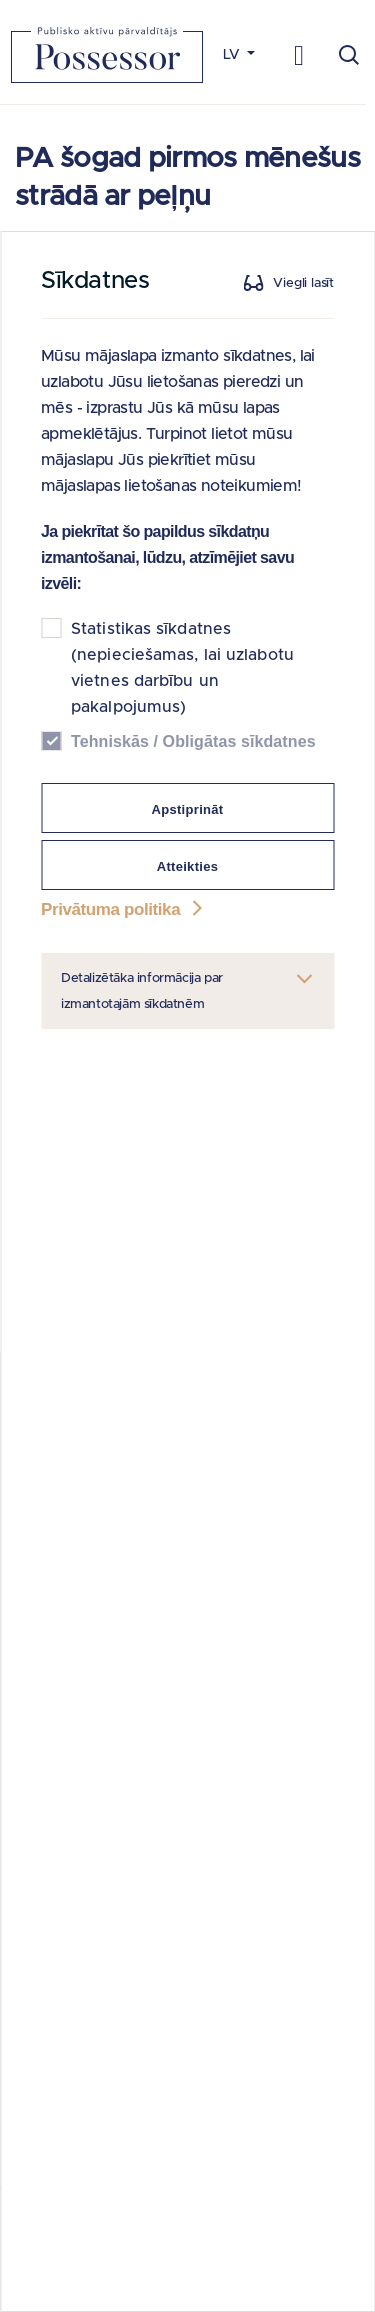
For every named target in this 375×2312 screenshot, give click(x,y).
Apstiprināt (188, 809)
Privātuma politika (124, 909)
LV (233, 55)
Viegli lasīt (303, 283)
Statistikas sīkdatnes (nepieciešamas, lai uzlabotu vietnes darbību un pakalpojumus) (182, 668)
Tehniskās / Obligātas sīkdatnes (193, 741)
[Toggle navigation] (299, 54)
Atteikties (188, 866)
